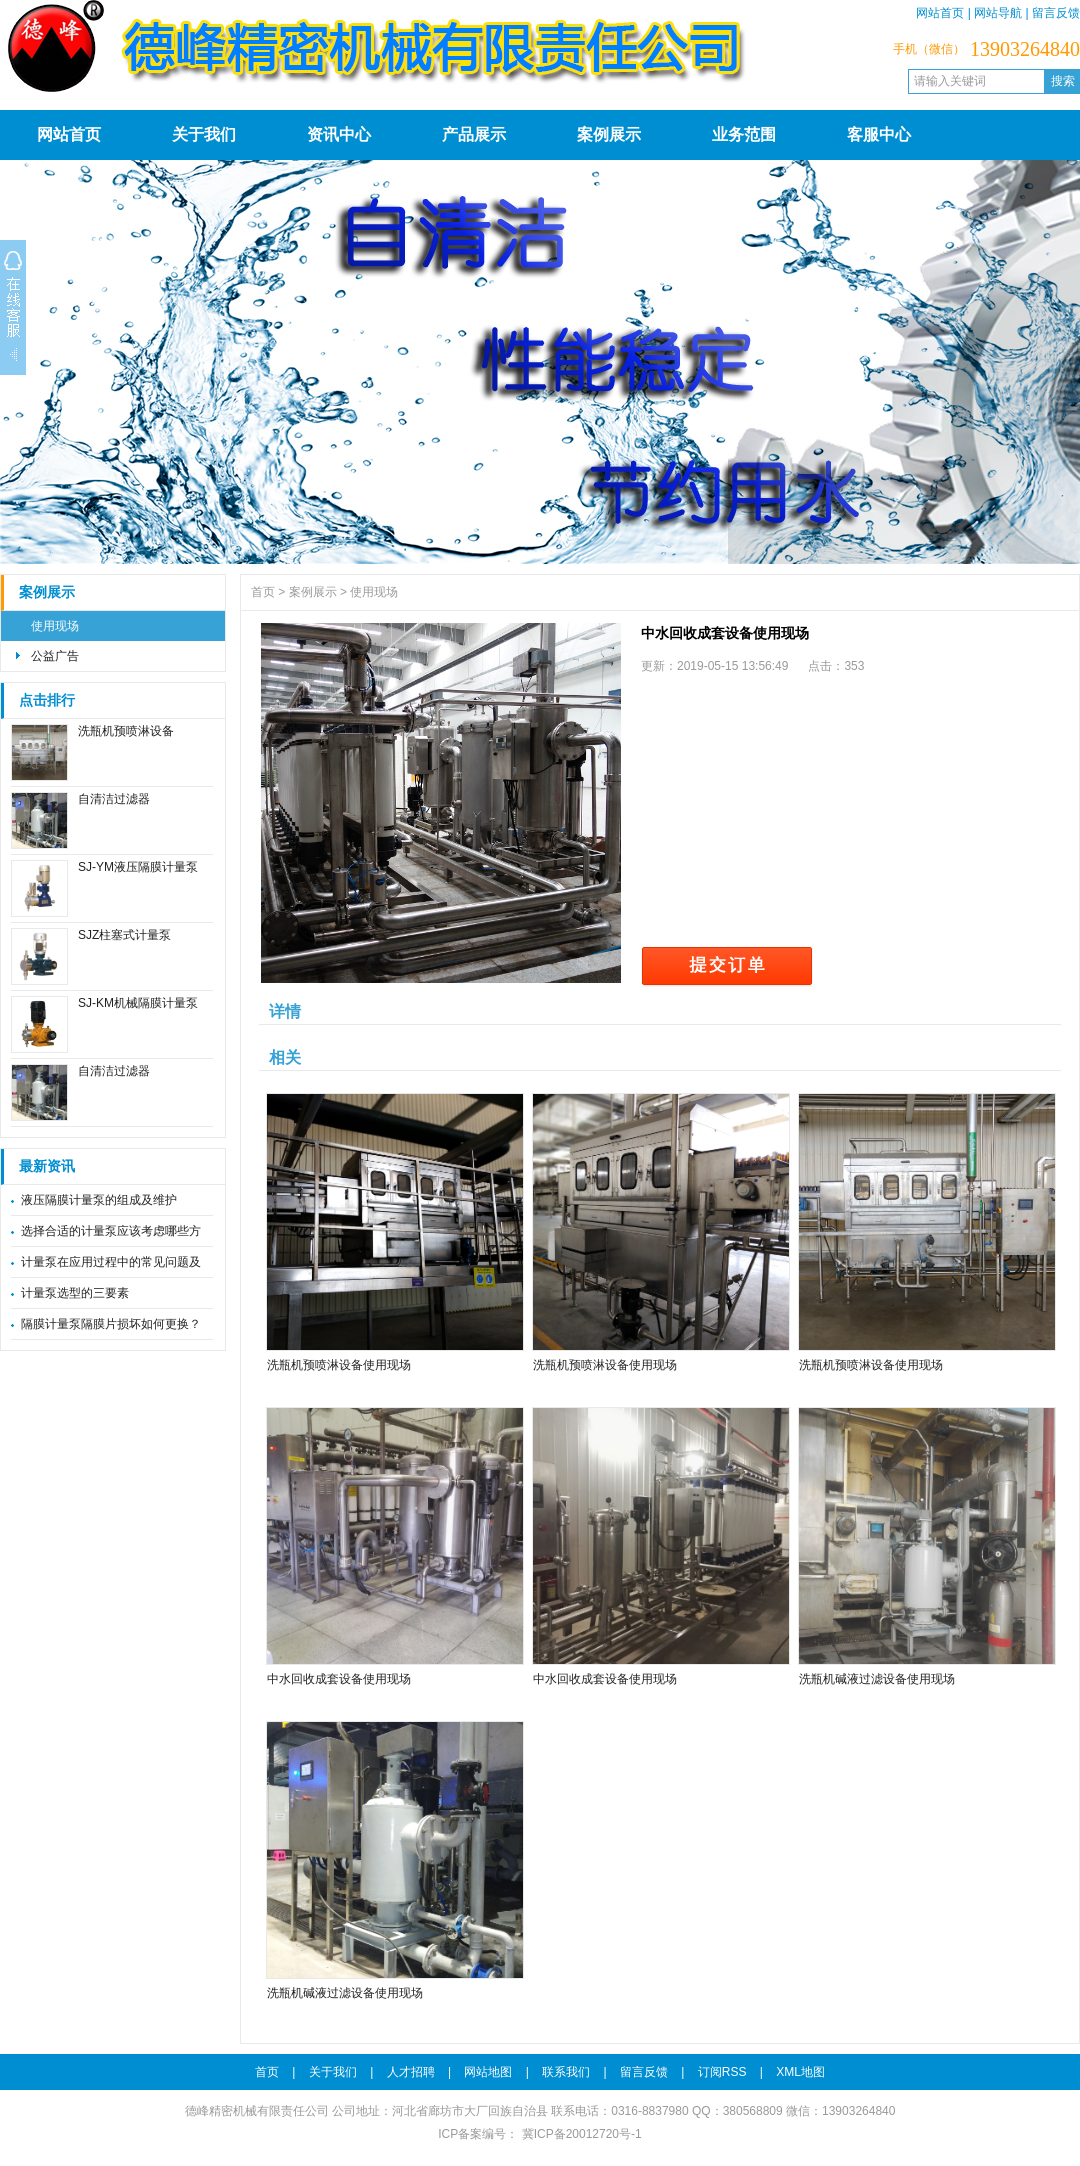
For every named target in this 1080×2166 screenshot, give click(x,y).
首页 (263, 592)
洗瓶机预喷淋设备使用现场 (339, 1365)
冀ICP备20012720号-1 (579, 2134)
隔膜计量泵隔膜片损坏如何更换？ (111, 1324)
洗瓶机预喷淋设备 (126, 731)
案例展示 (609, 134)
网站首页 (940, 13)
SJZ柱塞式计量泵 (124, 935)
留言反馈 (1056, 13)
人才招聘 (411, 2072)
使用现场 (55, 626)
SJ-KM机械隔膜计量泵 (138, 1003)
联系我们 (566, 2072)
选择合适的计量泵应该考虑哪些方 (111, 1231)
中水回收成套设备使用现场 (339, 1679)
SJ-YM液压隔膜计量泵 (138, 867)
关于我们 (204, 134)
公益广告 (55, 656)
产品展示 (474, 134)
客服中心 (879, 134)
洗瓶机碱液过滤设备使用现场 (877, 1679)
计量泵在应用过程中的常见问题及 (111, 1262)
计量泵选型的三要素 (75, 1293)
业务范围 (744, 134)
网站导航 (998, 13)
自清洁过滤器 (114, 799)
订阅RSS (722, 2072)
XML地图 (800, 2072)
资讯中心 (339, 134)
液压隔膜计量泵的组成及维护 (99, 1200)
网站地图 (488, 2072)
